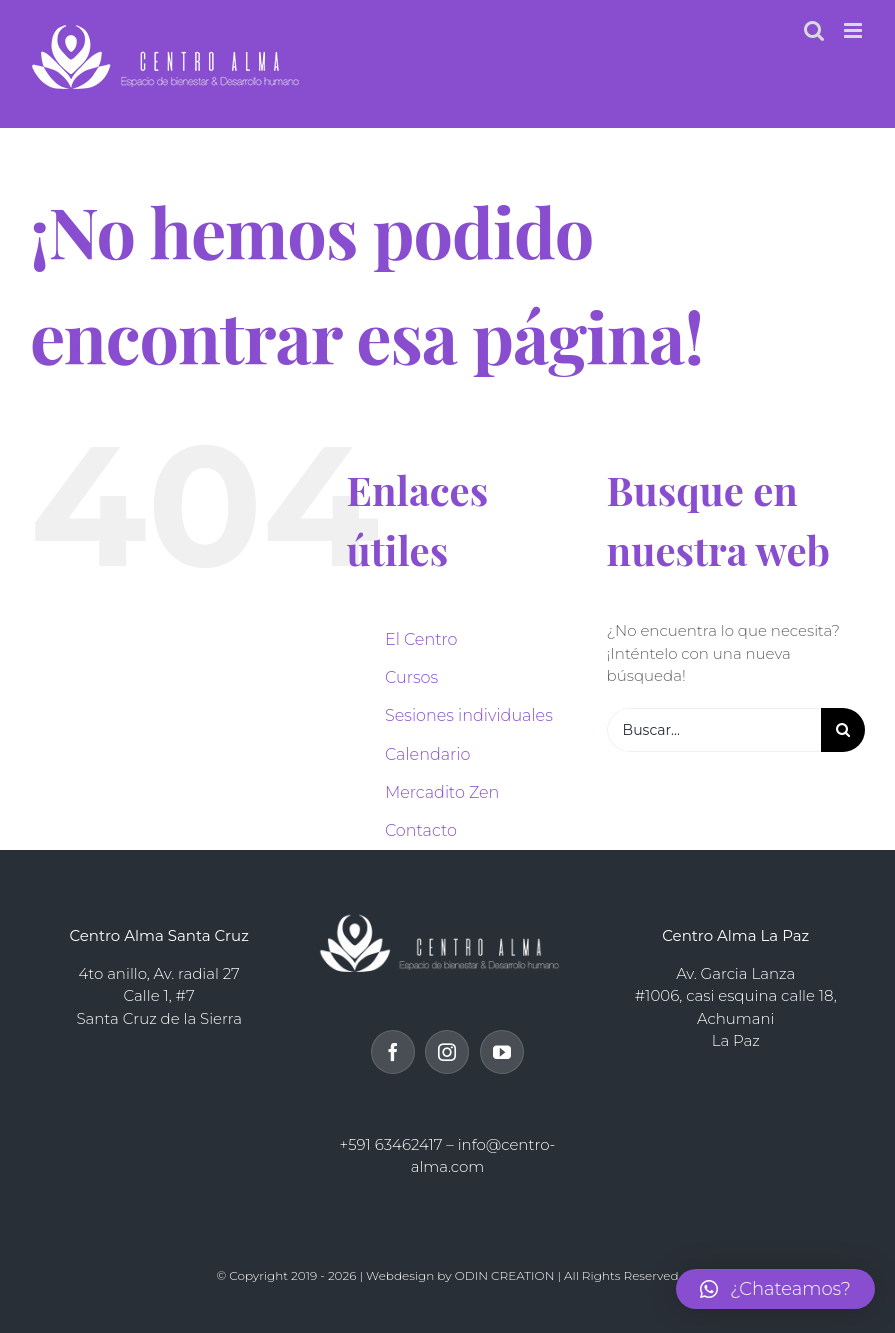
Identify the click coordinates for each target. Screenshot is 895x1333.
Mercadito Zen (442, 792)
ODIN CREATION (505, 1275)
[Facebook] (393, 1052)
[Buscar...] (714, 730)
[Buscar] (843, 730)
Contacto (421, 830)
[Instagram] (447, 1052)
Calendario (427, 754)
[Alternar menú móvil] (854, 30)
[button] (775, 1289)
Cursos (411, 677)
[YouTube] (502, 1052)
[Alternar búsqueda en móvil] (814, 30)
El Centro (421, 639)
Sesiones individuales (469, 715)
